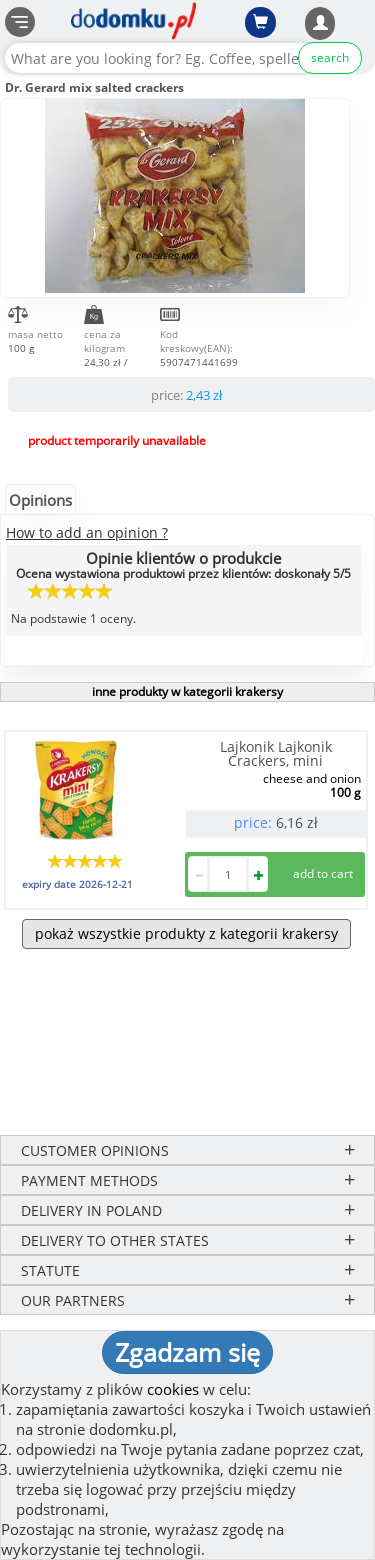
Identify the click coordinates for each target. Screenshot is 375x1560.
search (330, 57)
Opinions (40, 500)
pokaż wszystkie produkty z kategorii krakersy (186, 933)
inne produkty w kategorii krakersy (187, 691)
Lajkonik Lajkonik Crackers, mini (276, 753)
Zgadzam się (187, 1352)
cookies (173, 1389)
